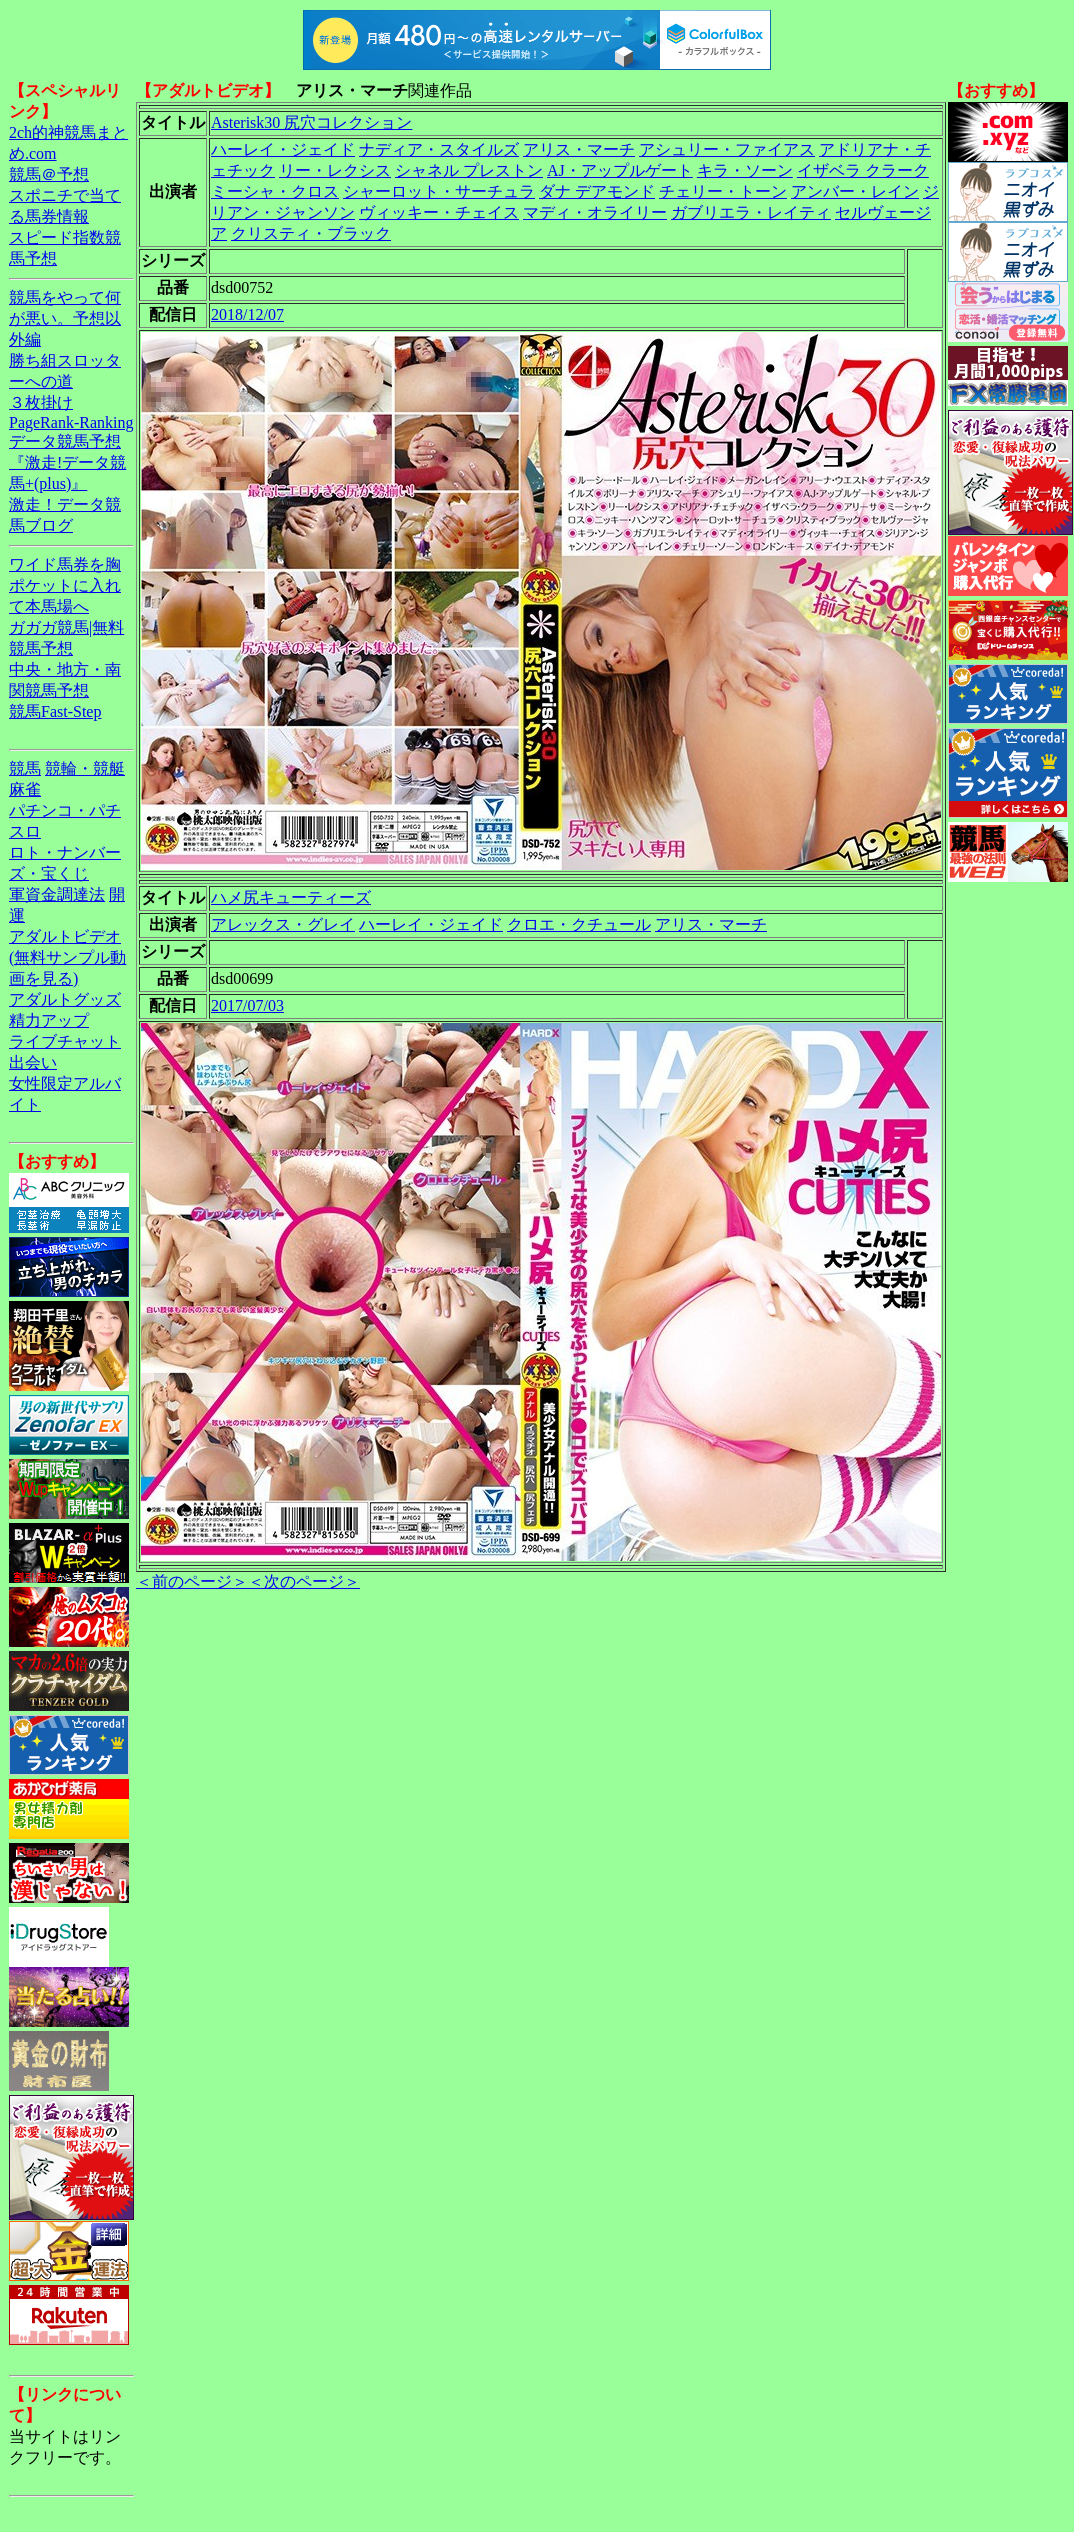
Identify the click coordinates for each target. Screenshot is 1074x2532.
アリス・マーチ (579, 149)
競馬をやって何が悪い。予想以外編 (65, 318)
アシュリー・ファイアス (727, 149)
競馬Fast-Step (55, 711)
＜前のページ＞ (192, 1581)
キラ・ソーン (745, 170)
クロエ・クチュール (579, 924)
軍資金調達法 (57, 894)
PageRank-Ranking (71, 422)
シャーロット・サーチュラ (439, 191)
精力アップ (49, 1020)
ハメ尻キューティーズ (291, 897)
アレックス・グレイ (283, 924)
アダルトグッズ (65, 999)
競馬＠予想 (49, 174)
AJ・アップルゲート (620, 170)
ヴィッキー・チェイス (439, 212)
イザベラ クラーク (863, 170)
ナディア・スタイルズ (439, 149)
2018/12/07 (247, 314)
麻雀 (25, 789)
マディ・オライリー (595, 212)
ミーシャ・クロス (275, 191)
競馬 (25, 768)
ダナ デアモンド (597, 191)
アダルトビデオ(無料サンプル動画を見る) (67, 957)
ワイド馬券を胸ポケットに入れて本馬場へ (65, 585)
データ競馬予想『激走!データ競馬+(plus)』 (67, 462)
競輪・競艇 (85, 768)
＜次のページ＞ (304, 1581)
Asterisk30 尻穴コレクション (311, 122)
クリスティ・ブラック (311, 233)
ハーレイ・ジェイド (283, 149)
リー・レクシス (335, 170)
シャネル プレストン (469, 170)
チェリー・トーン (723, 191)
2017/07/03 (247, 1005)
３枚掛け (41, 402)
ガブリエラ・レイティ (751, 212)
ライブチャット (65, 1041)
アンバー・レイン (855, 191)
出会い (33, 1062)
